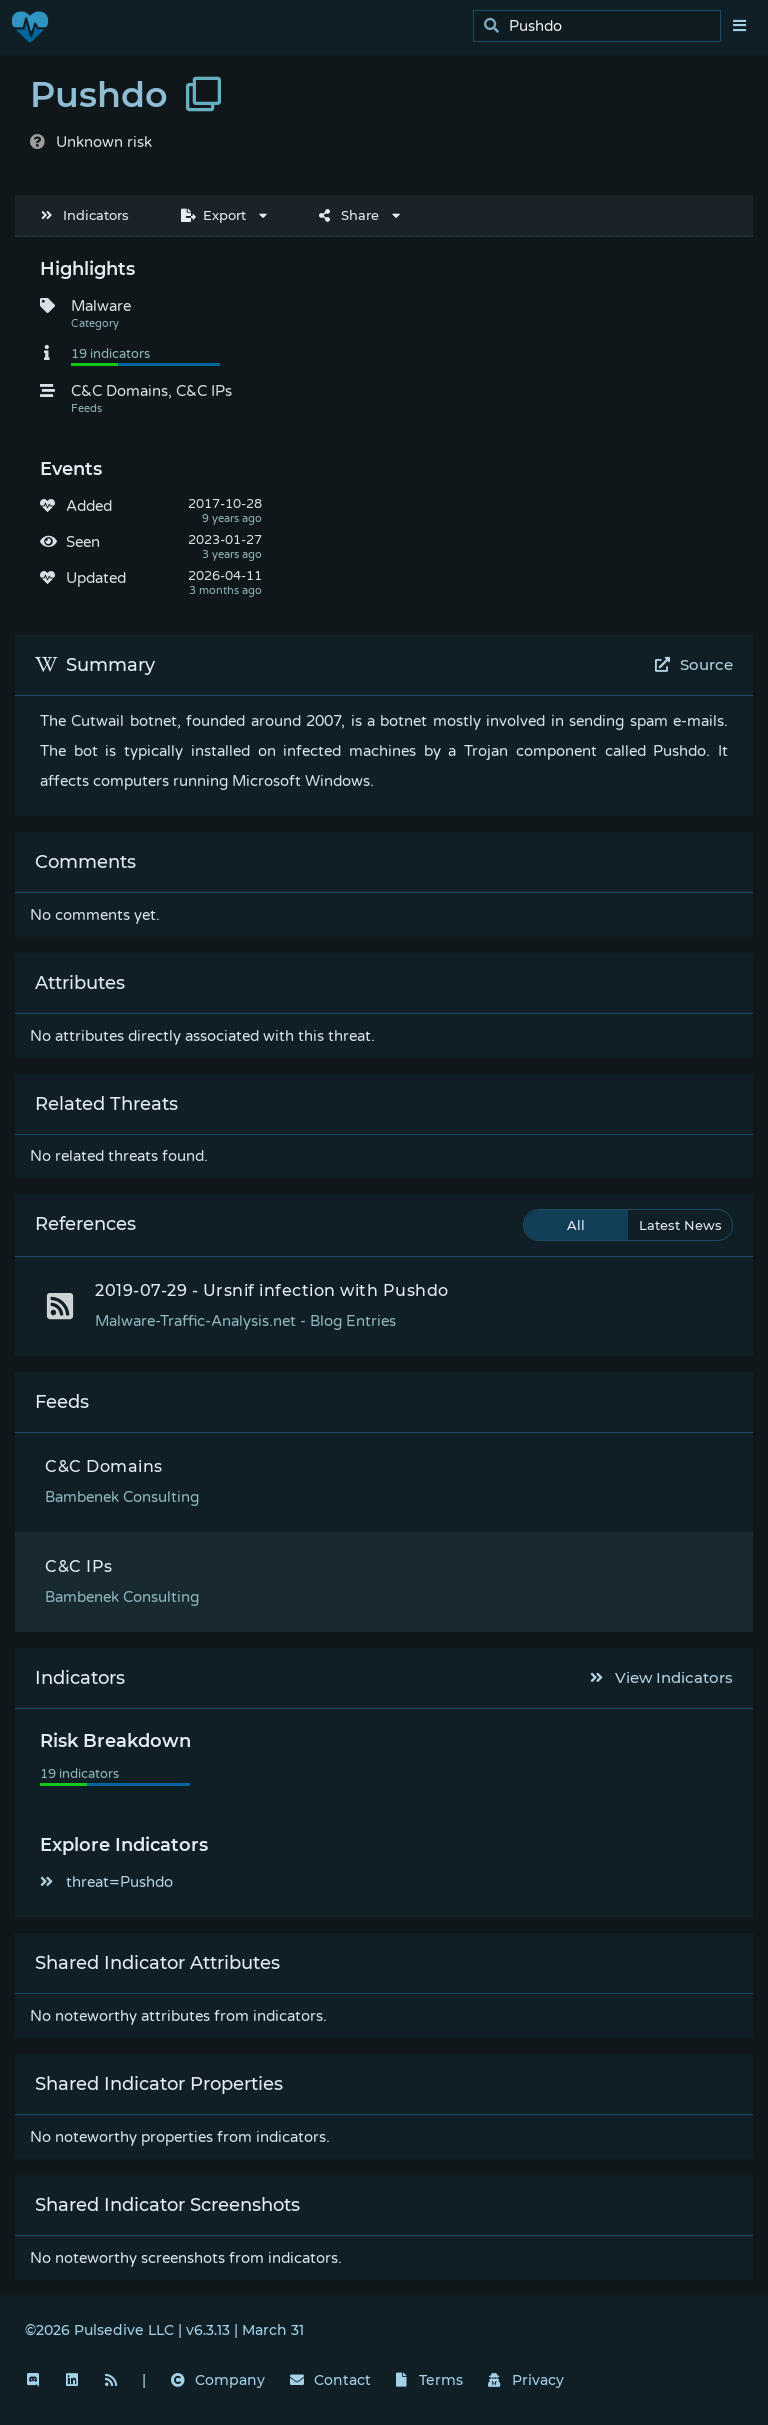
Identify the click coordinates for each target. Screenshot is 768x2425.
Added (89, 506)
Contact (330, 2380)
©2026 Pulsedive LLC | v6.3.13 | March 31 (164, 2330)
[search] (602, 26)
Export (213, 215)
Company (218, 2380)
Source (694, 664)
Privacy (526, 2380)
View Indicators (662, 1677)
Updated (96, 578)
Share (349, 215)
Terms (430, 2380)
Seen (83, 542)
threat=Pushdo (106, 1882)
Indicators (85, 215)
